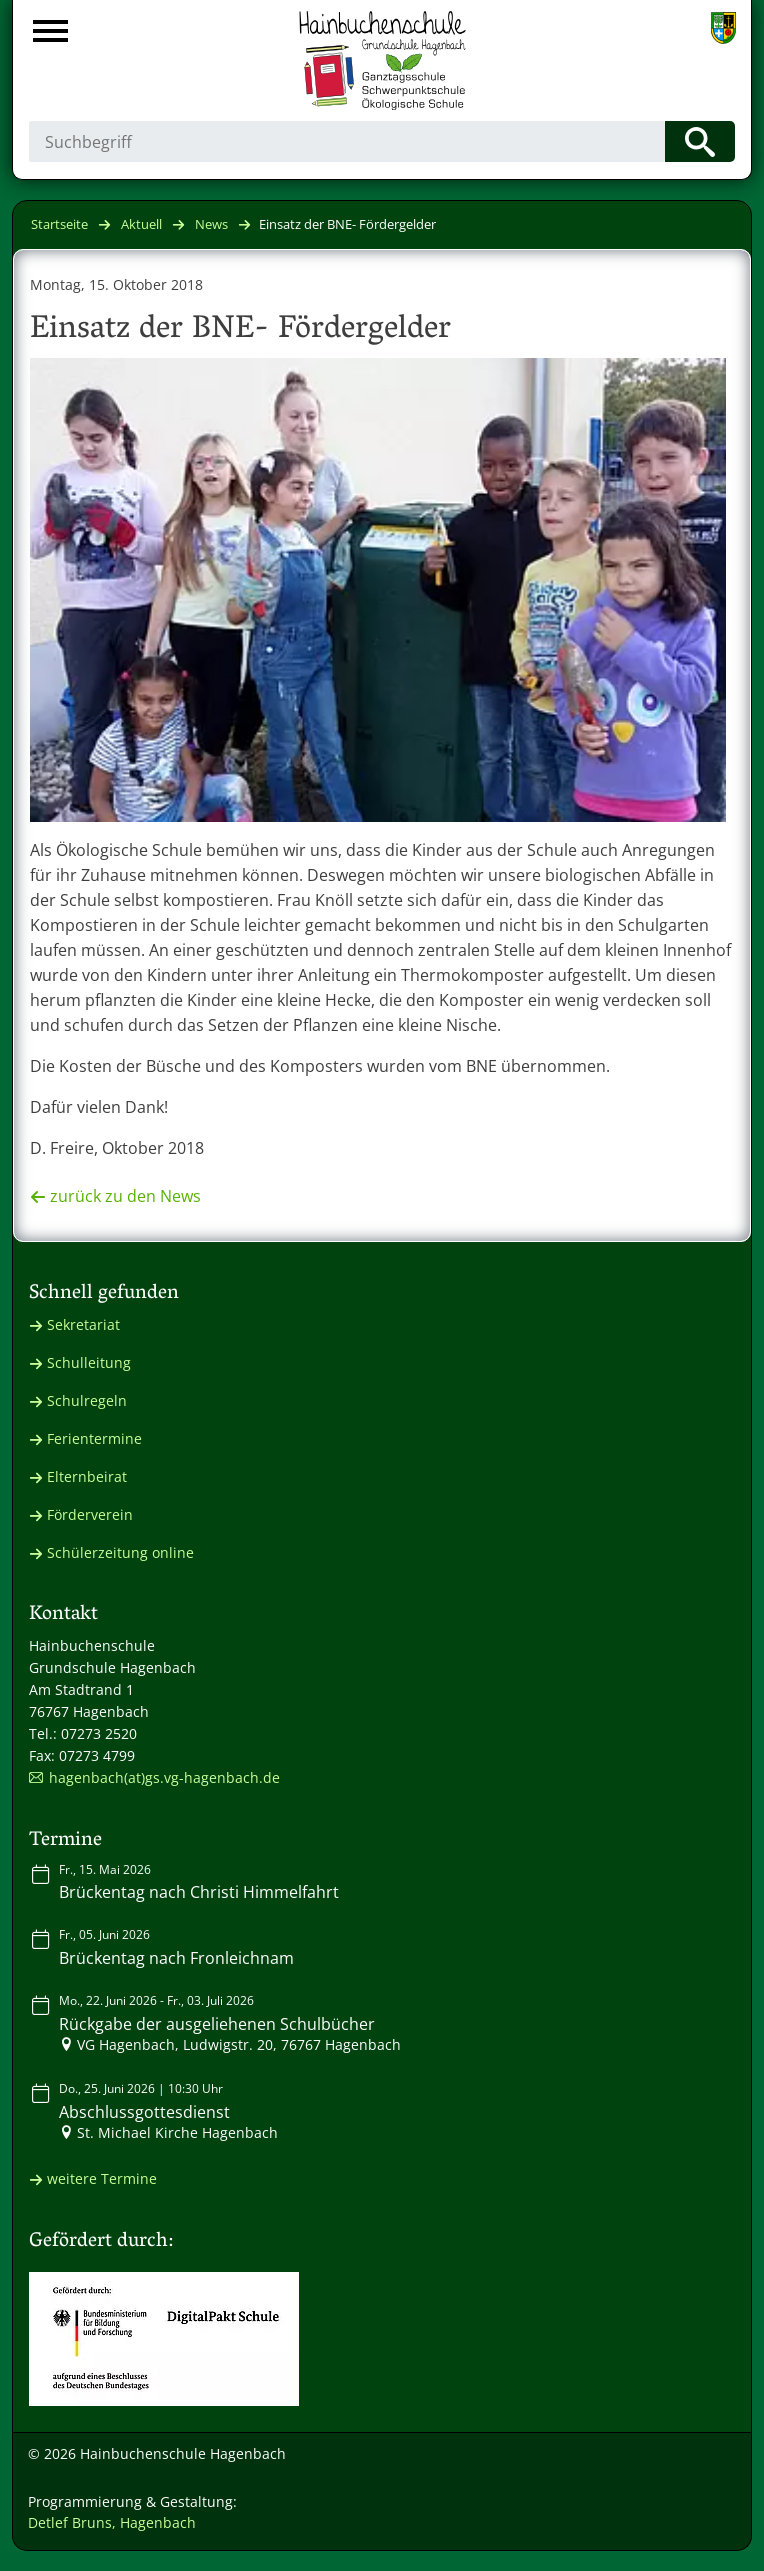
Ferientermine (94, 1438)
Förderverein (90, 1514)
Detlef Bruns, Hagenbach (112, 2522)
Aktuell (141, 224)
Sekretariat (83, 1324)
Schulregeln (87, 1400)
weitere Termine (102, 2178)
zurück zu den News (125, 1196)
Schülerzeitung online (120, 1552)
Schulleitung (89, 1362)
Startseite (59, 224)
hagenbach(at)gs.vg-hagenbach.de (164, 1777)
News (211, 224)
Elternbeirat (87, 1476)
